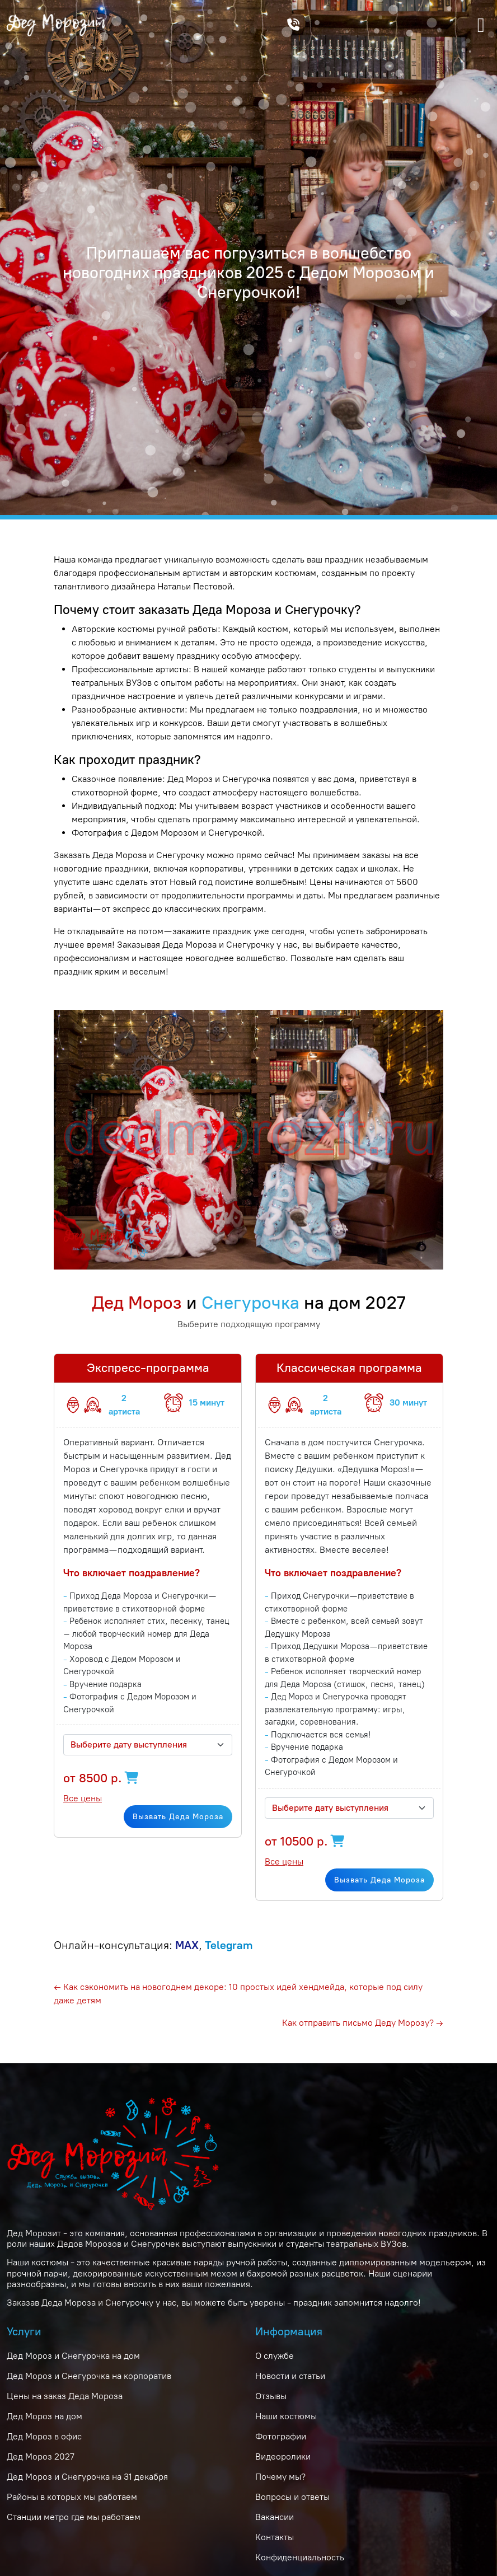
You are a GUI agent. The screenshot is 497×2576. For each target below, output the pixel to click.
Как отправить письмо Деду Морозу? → (362, 2022)
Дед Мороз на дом (44, 2416)
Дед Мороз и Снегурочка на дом (73, 2355)
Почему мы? (280, 2476)
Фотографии (280, 2436)
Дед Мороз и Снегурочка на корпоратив (89, 2376)
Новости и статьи (290, 2376)
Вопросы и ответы (292, 2496)
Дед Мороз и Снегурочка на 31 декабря (87, 2476)
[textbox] (141, 1744)
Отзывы (271, 2396)
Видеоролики (283, 2456)
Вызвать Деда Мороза (178, 1816)
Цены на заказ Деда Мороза (65, 2396)
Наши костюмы (286, 2416)
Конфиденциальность (299, 2557)
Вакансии (274, 2517)
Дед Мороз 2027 (40, 2456)
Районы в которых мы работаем (72, 2496)
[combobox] (147, 1744)
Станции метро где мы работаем (73, 2517)
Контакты (274, 2537)
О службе (274, 2355)
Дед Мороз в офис (44, 2436)
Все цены (82, 1798)
